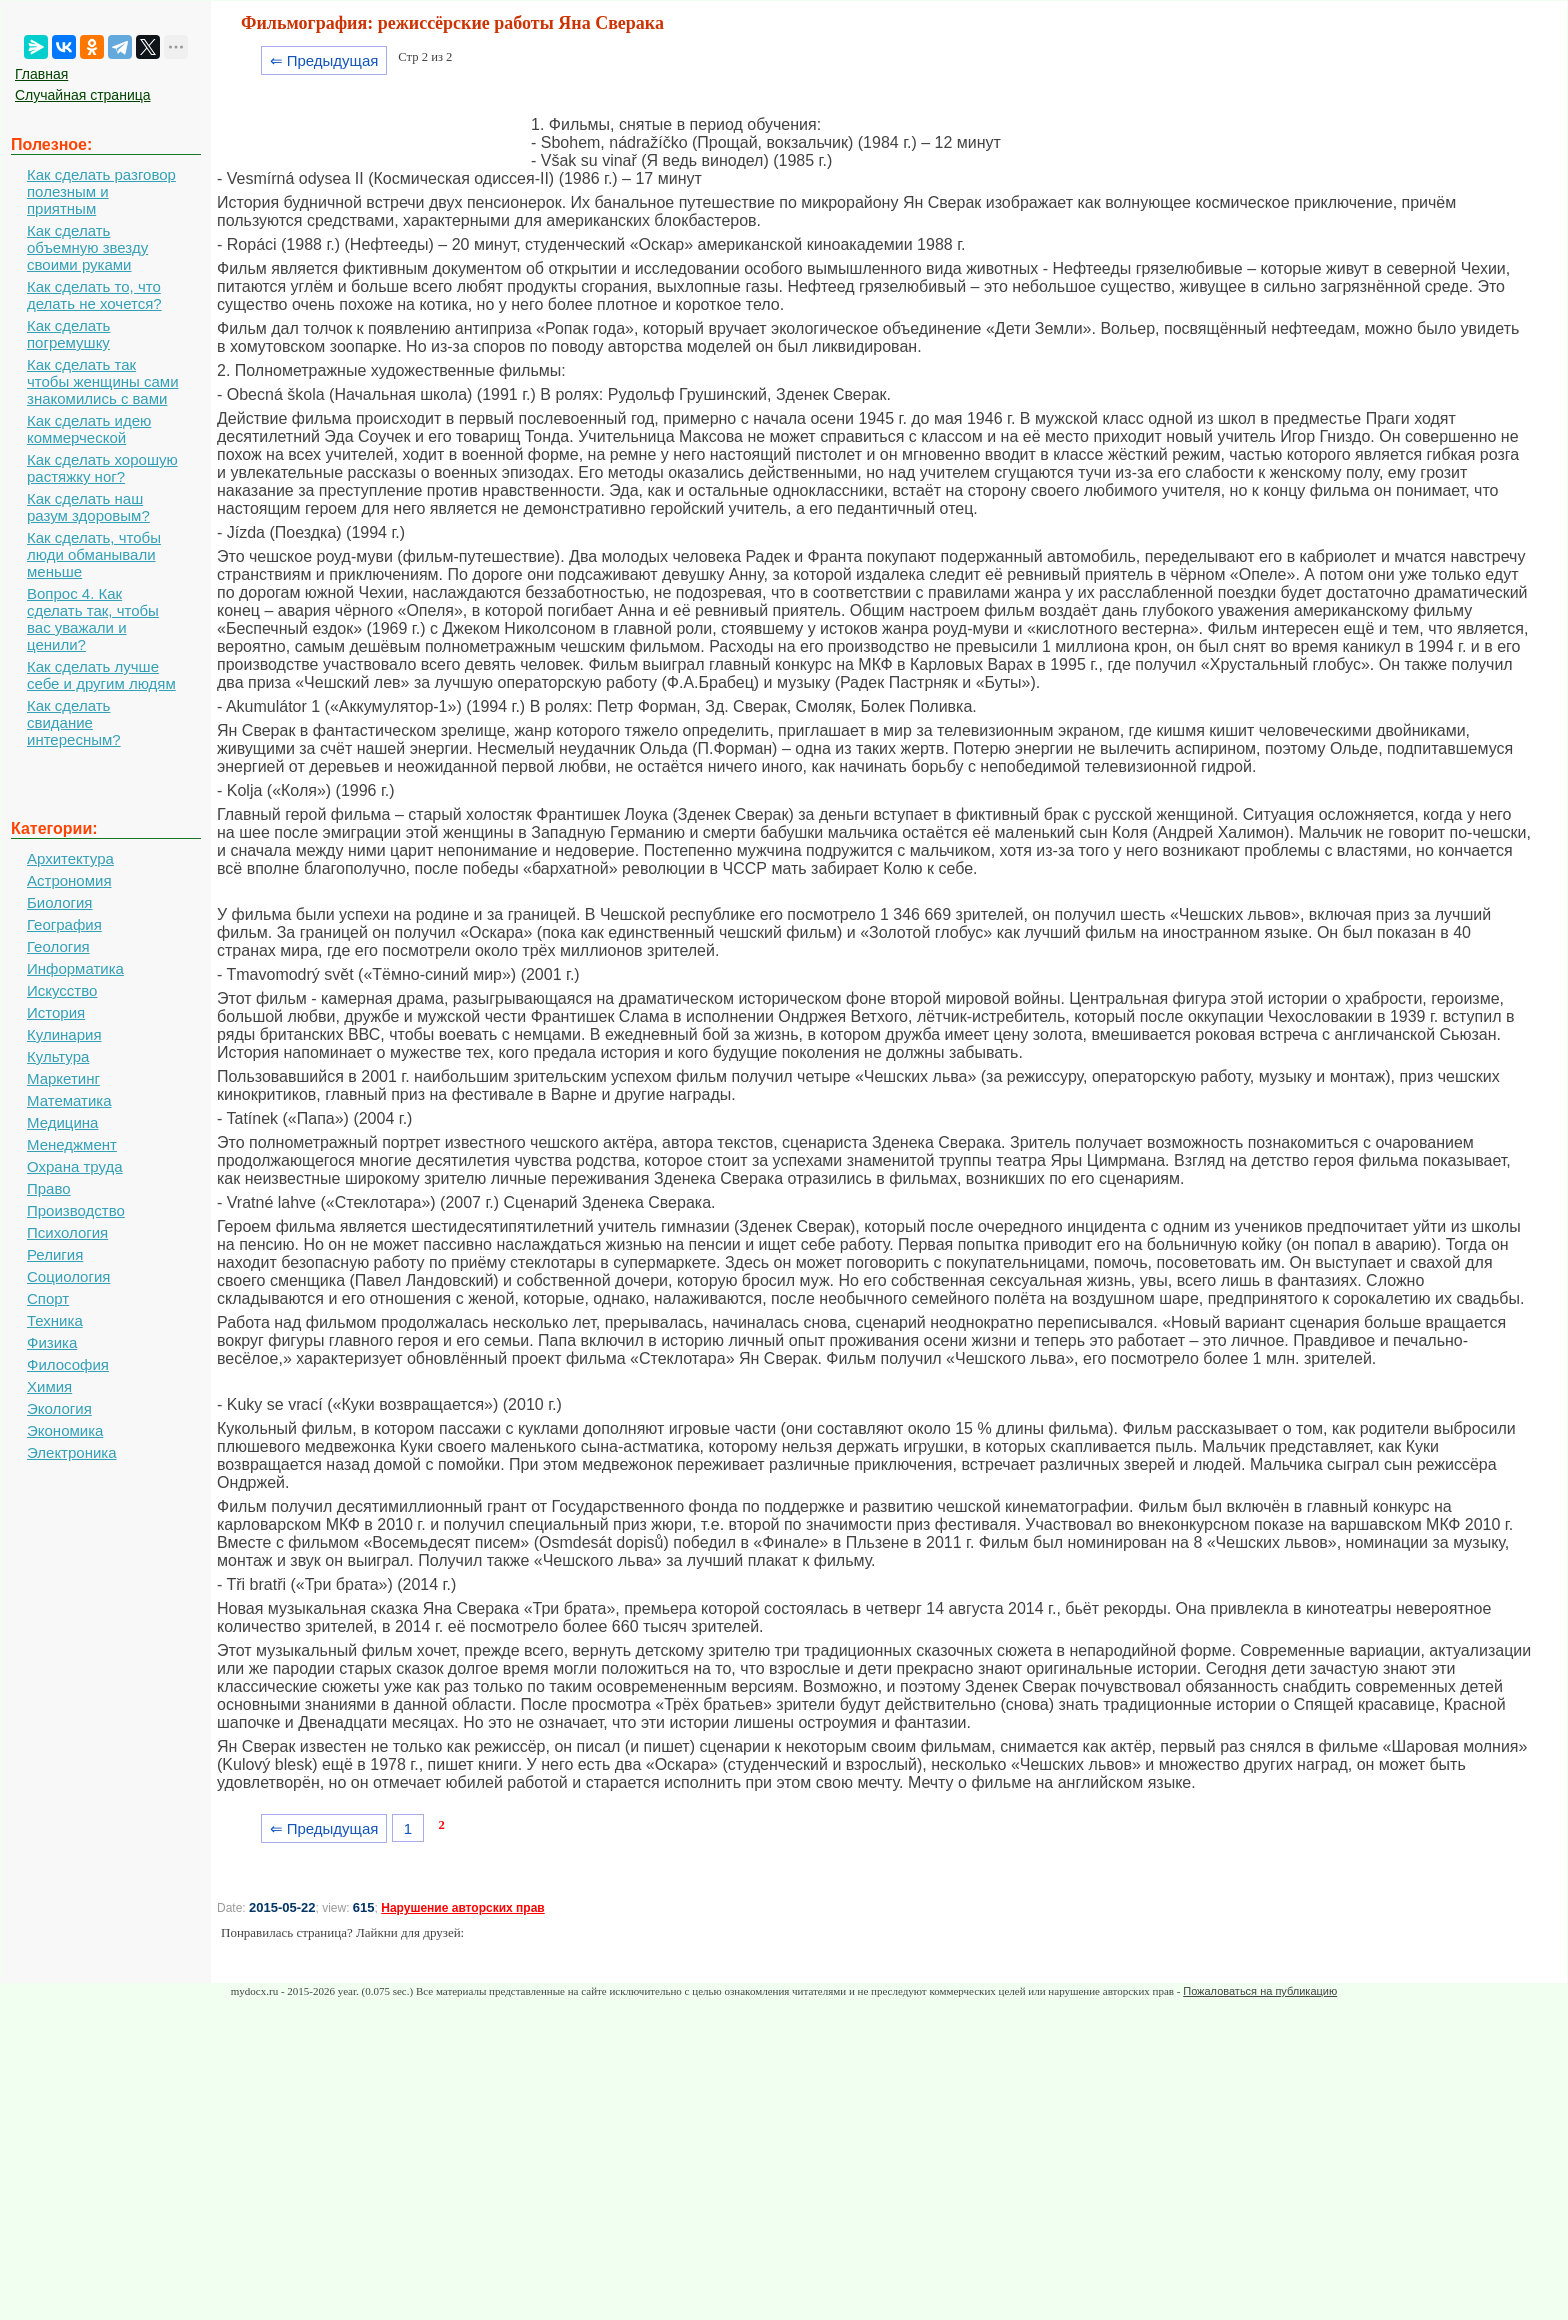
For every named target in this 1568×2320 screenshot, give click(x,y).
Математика (69, 1100)
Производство (76, 1210)
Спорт (48, 1298)
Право (49, 1188)
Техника (55, 1320)
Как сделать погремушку (68, 334)
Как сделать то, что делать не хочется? (94, 295)
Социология (68, 1276)
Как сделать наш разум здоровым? (88, 507)
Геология (58, 946)
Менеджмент (72, 1144)
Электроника (72, 1452)
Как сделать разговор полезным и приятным (101, 191)
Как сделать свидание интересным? (74, 722)
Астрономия (69, 880)
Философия (68, 1364)
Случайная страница (83, 95)
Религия (55, 1254)
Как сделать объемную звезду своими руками (87, 247)
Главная (41, 74)
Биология (59, 902)
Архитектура (70, 858)
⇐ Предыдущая (324, 60)
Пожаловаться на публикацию (1260, 1991)
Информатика (75, 968)
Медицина (62, 1122)
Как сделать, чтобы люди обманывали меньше (94, 554)
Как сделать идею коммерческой (89, 429)
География (64, 924)
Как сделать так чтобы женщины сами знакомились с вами (103, 381)
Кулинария (64, 1034)
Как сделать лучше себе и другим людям (101, 675)
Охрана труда (75, 1166)
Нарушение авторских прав (462, 1908)
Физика (52, 1342)
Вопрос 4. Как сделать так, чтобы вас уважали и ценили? (93, 619)
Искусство (62, 990)
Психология (67, 1232)
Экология (59, 1408)
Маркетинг (63, 1078)
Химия (49, 1386)
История (56, 1012)
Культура (58, 1056)
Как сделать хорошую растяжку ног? (102, 468)
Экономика (65, 1430)
